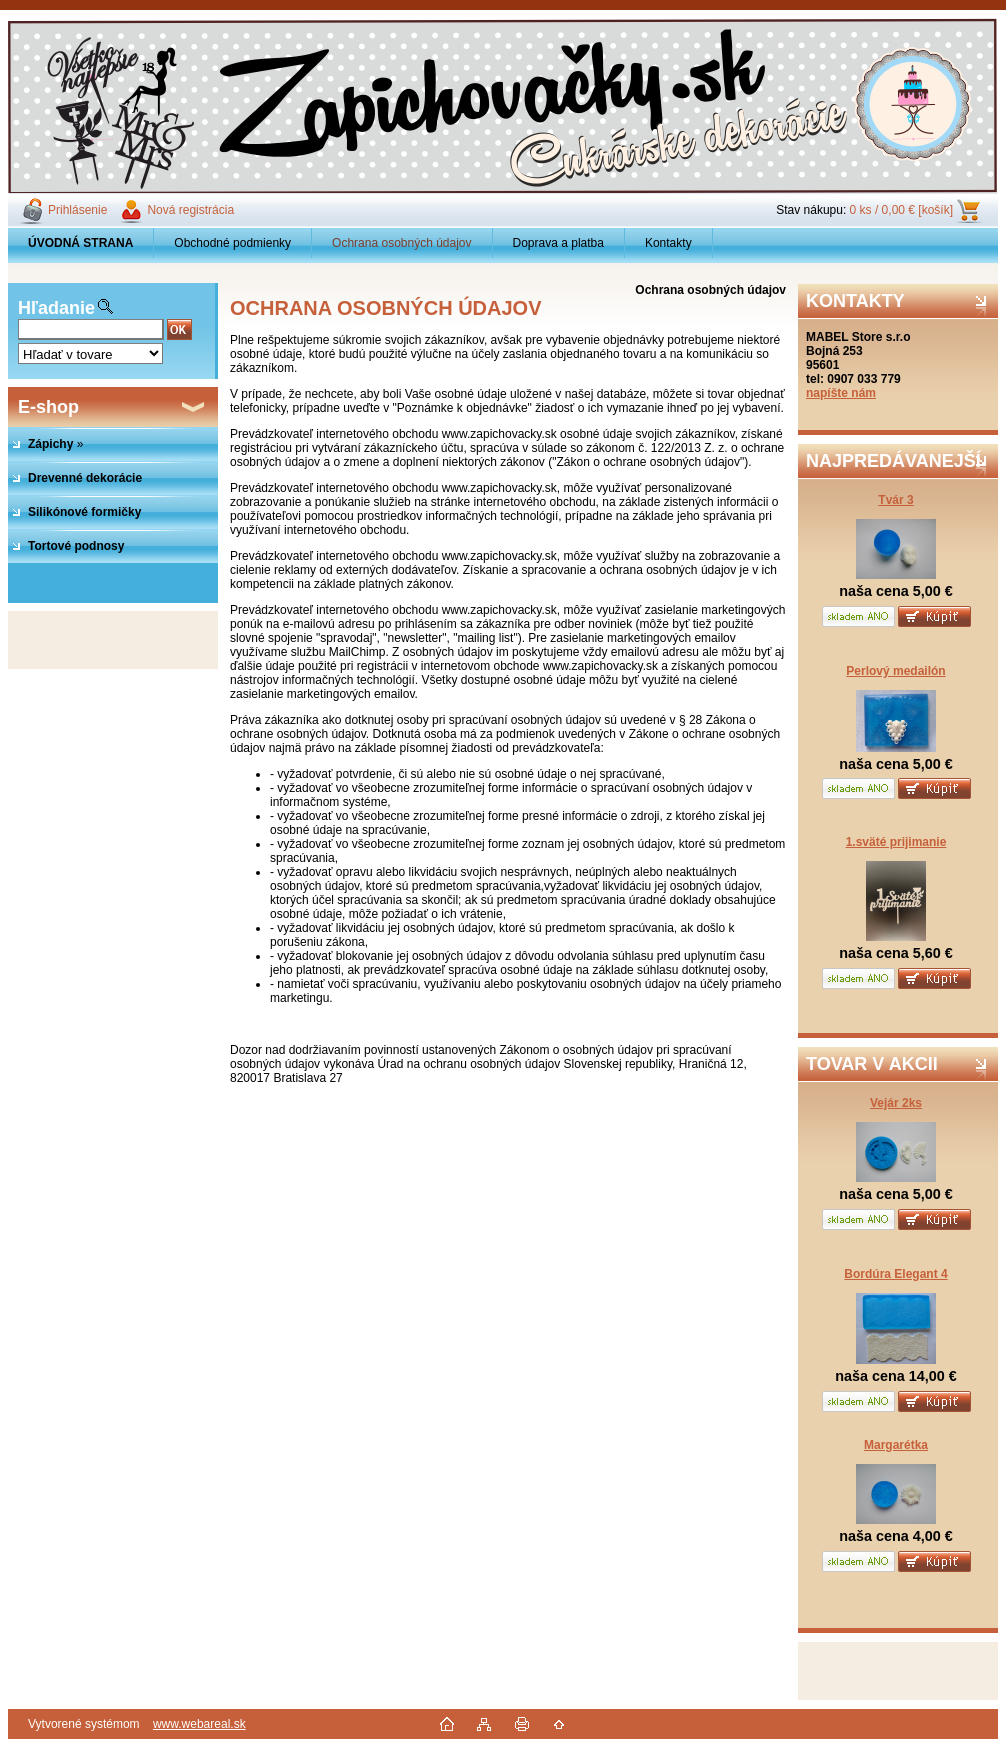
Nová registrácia (190, 210)
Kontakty (668, 243)
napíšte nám (841, 393)
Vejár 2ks (896, 1103)
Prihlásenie (77, 210)
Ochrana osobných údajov (401, 243)
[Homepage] (81, 243)
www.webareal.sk (199, 1724)
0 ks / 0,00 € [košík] (901, 210)
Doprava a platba (558, 243)
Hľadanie (56, 308)
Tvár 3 (895, 500)
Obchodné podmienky (232, 243)
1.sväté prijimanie (896, 842)
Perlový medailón (895, 671)
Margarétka (896, 1445)
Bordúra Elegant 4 (895, 1274)
